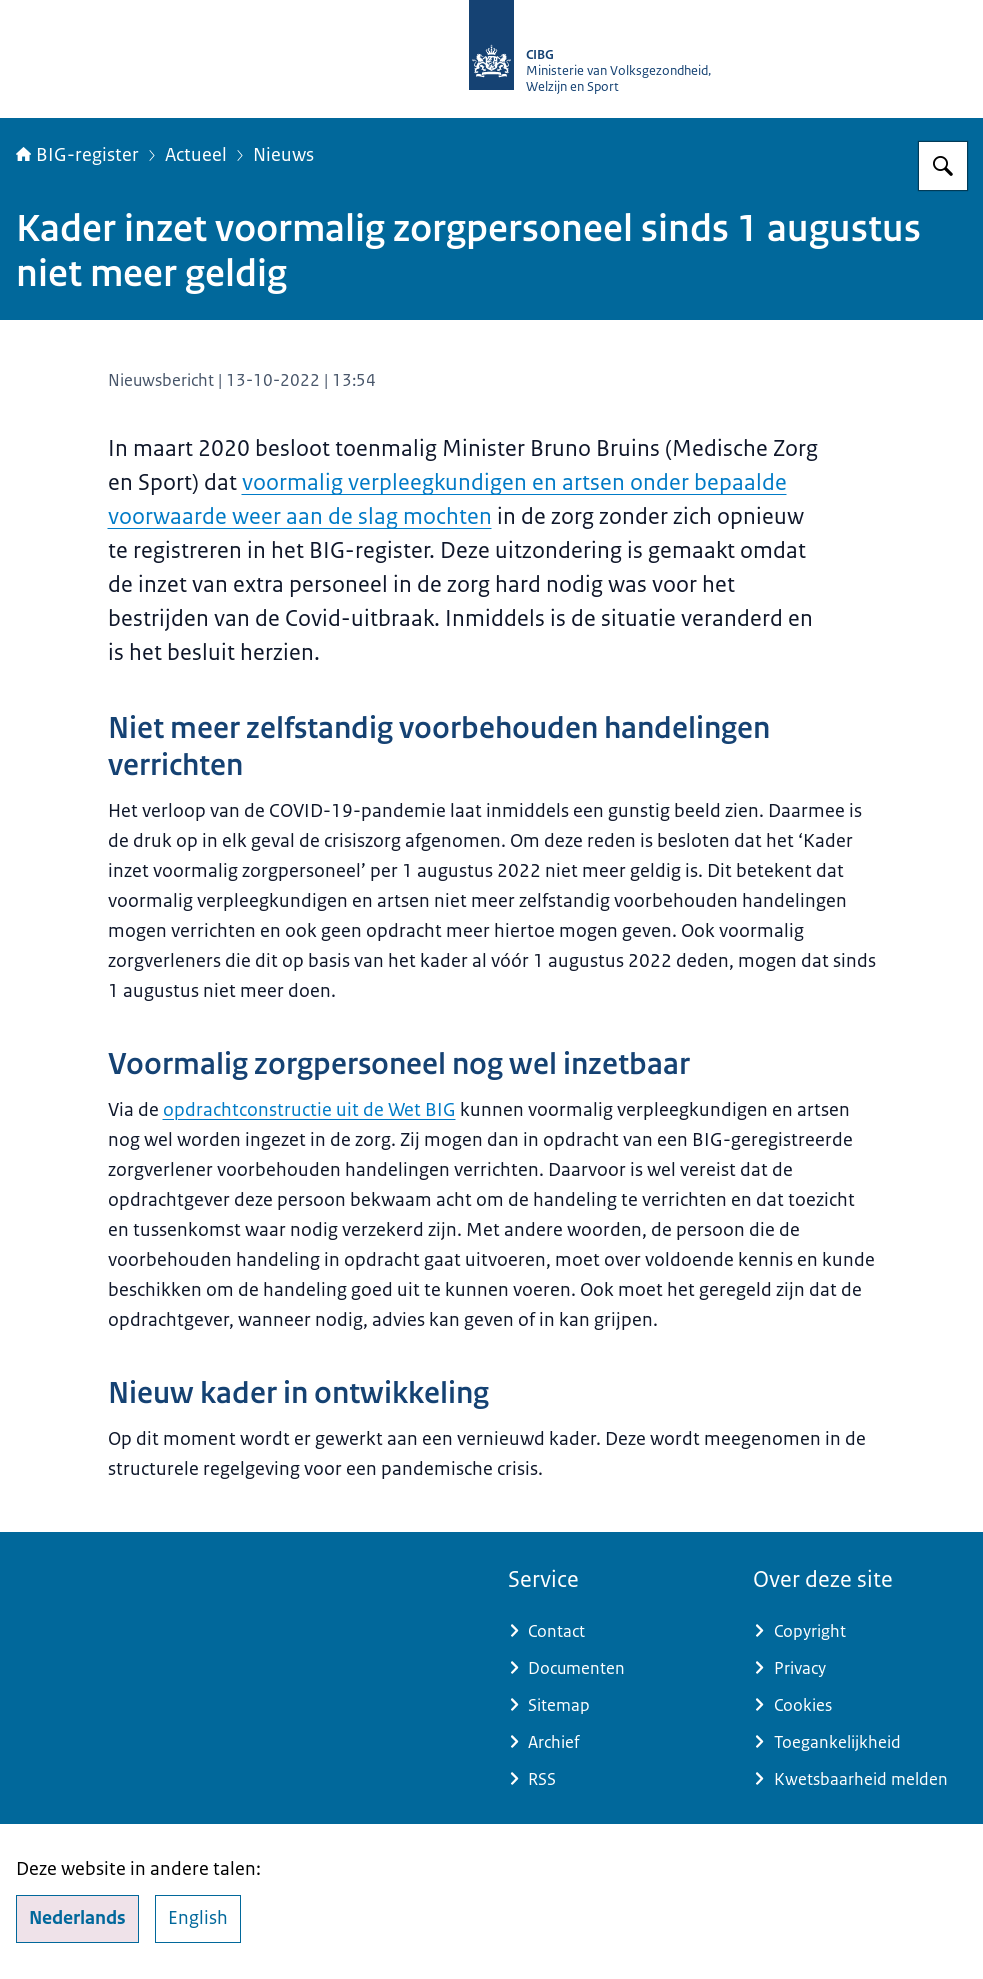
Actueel (196, 155)
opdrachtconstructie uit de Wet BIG (309, 1110)
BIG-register (77, 155)
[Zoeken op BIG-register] (943, 166)
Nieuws (283, 155)
